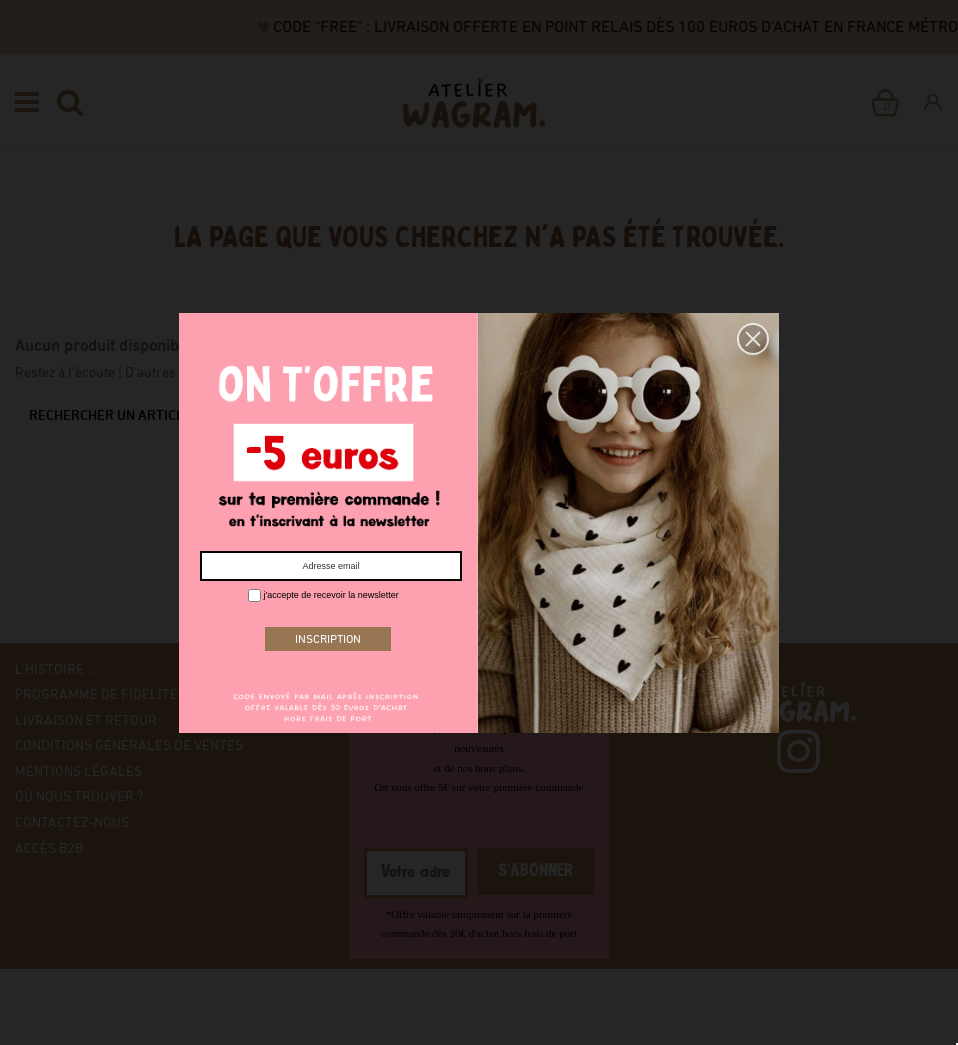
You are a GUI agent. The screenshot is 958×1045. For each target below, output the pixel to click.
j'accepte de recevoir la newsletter (323, 595)
